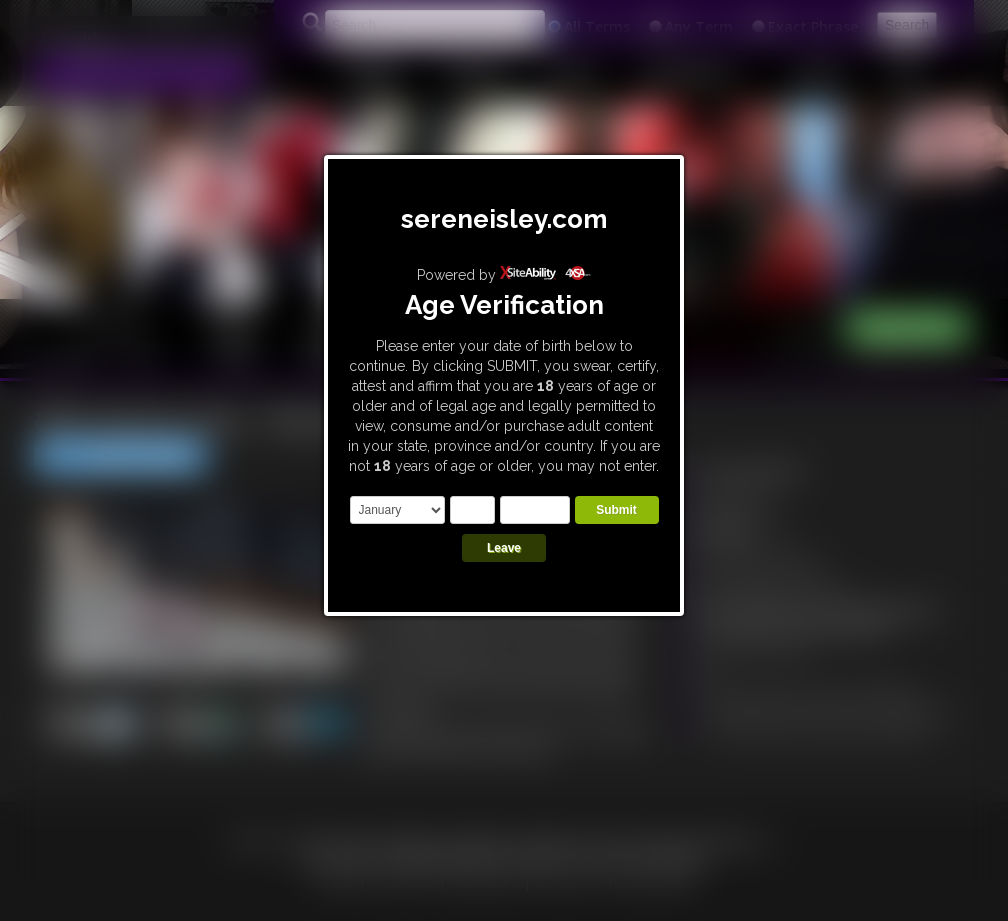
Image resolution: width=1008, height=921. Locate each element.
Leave (504, 548)
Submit (616, 510)
